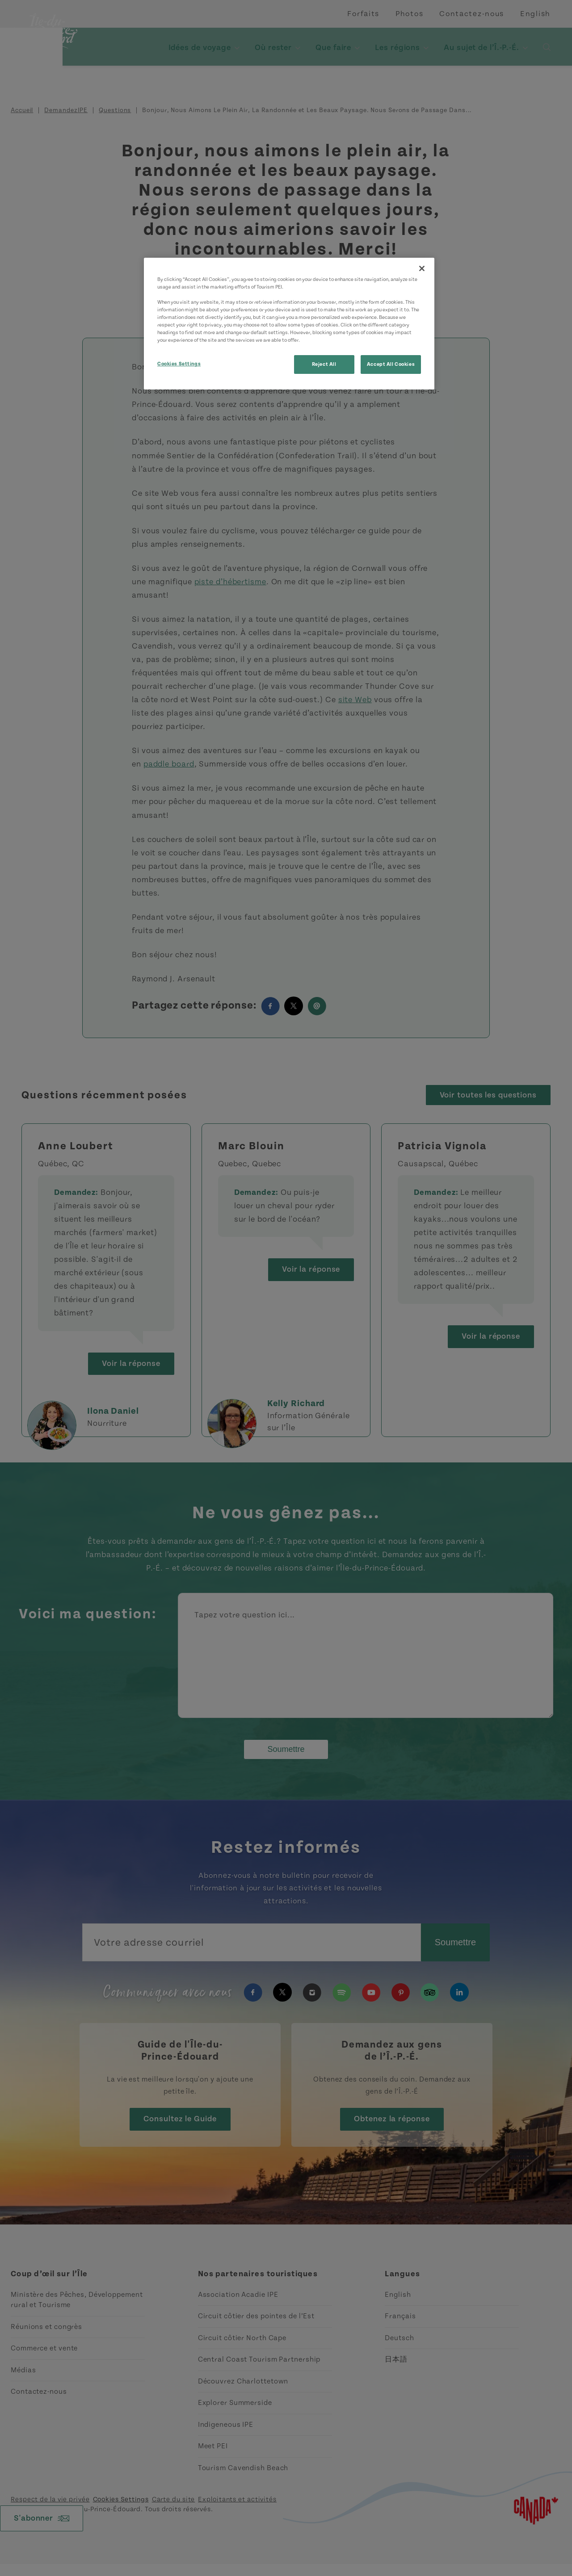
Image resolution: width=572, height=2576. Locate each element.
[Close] (422, 268)
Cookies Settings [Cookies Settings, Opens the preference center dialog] (179, 364)
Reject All (324, 364)
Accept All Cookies (391, 364)
